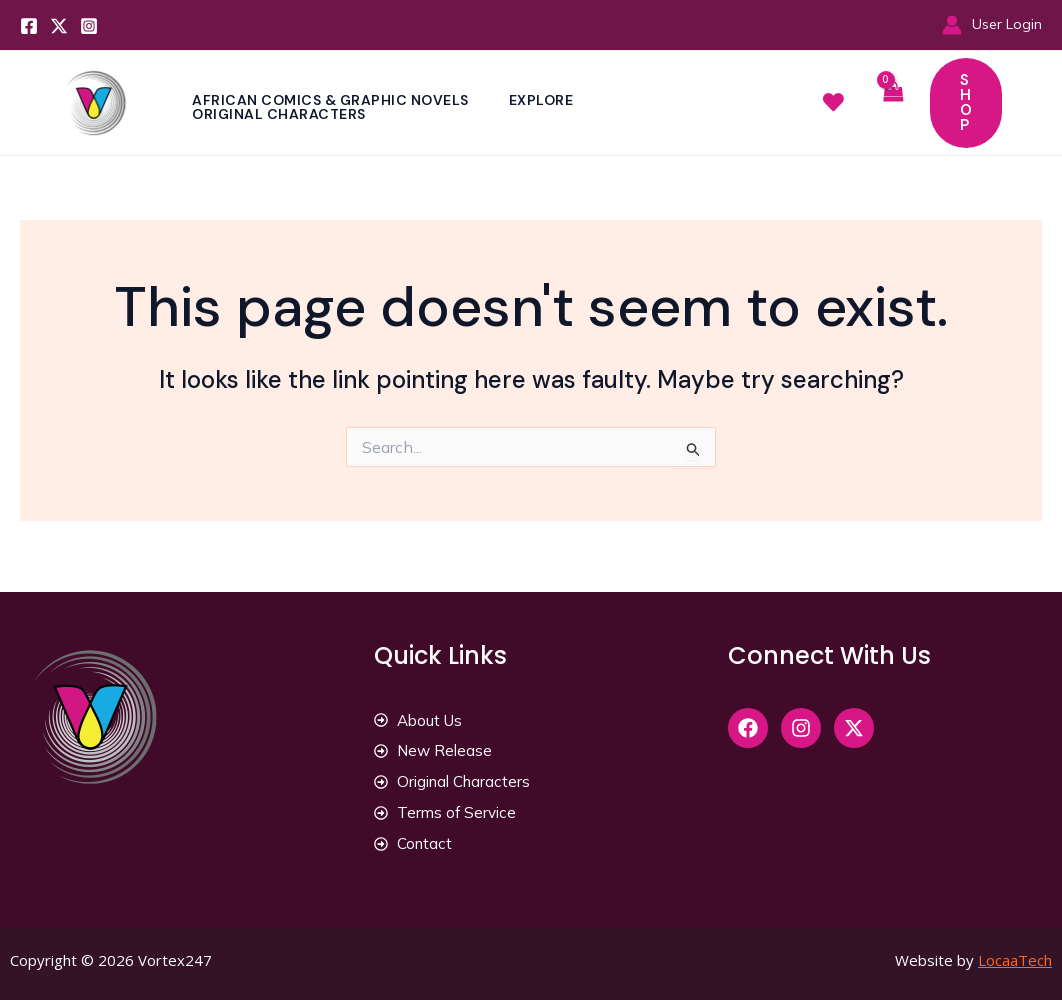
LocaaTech (1015, 960)
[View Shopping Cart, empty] (892, 102)
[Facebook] (29, 26)
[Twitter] (59, 26)
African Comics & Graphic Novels (332, 100)
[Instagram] (89, 26)
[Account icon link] (992, 24)
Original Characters (281, 114)
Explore (547, 100)
